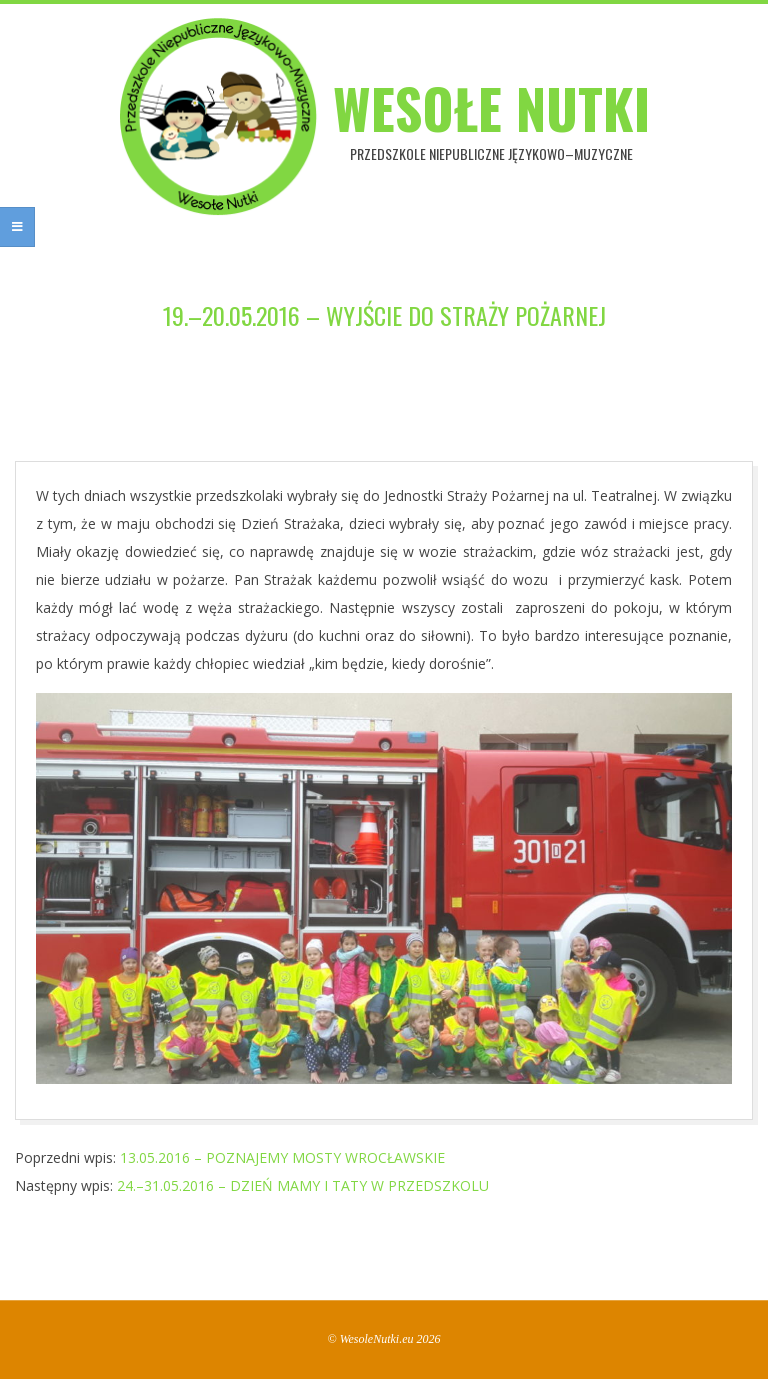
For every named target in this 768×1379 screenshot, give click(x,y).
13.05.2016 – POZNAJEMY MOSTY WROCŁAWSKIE (282, 1157)
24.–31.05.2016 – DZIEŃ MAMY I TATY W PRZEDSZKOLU (303, 1185)
